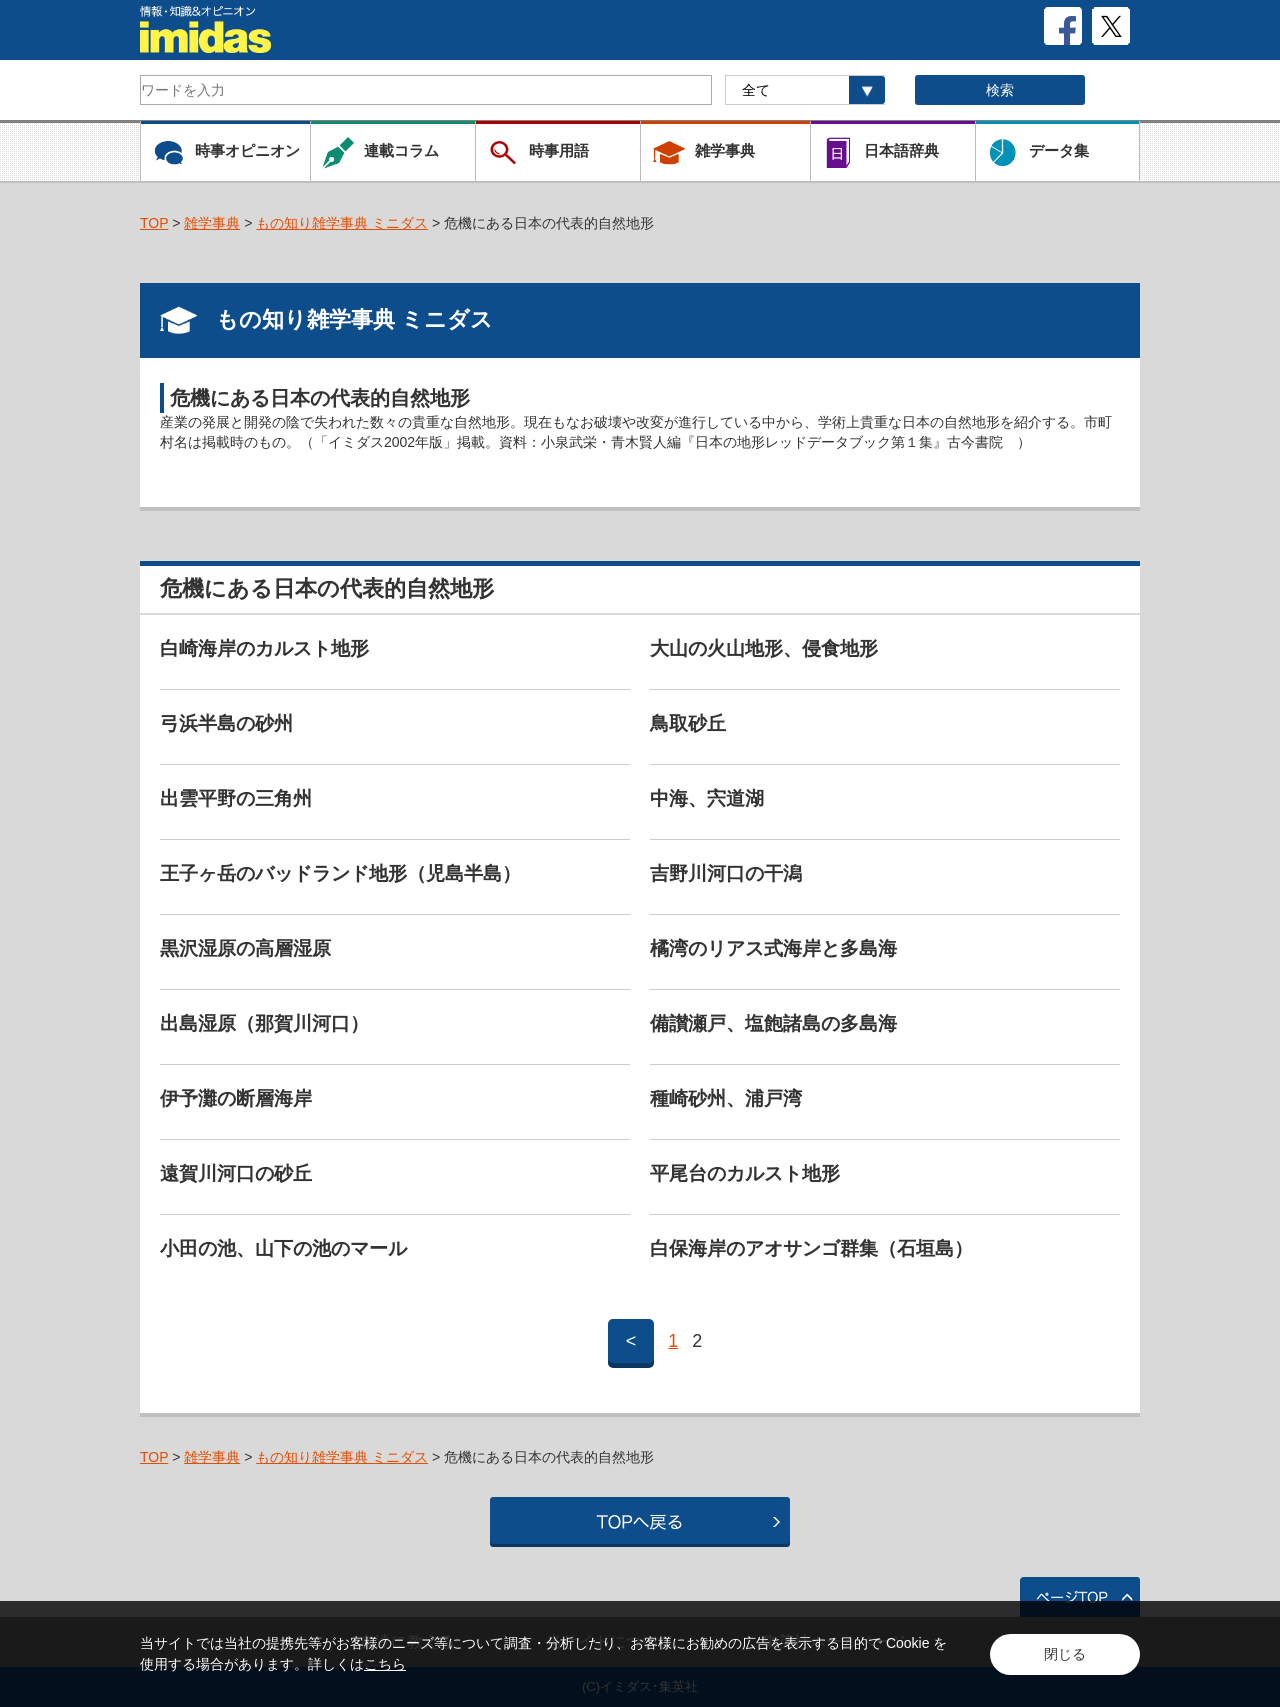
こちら (385, 1664)
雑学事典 (212, 223)
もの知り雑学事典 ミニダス (342, 223)
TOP (154, 223)
